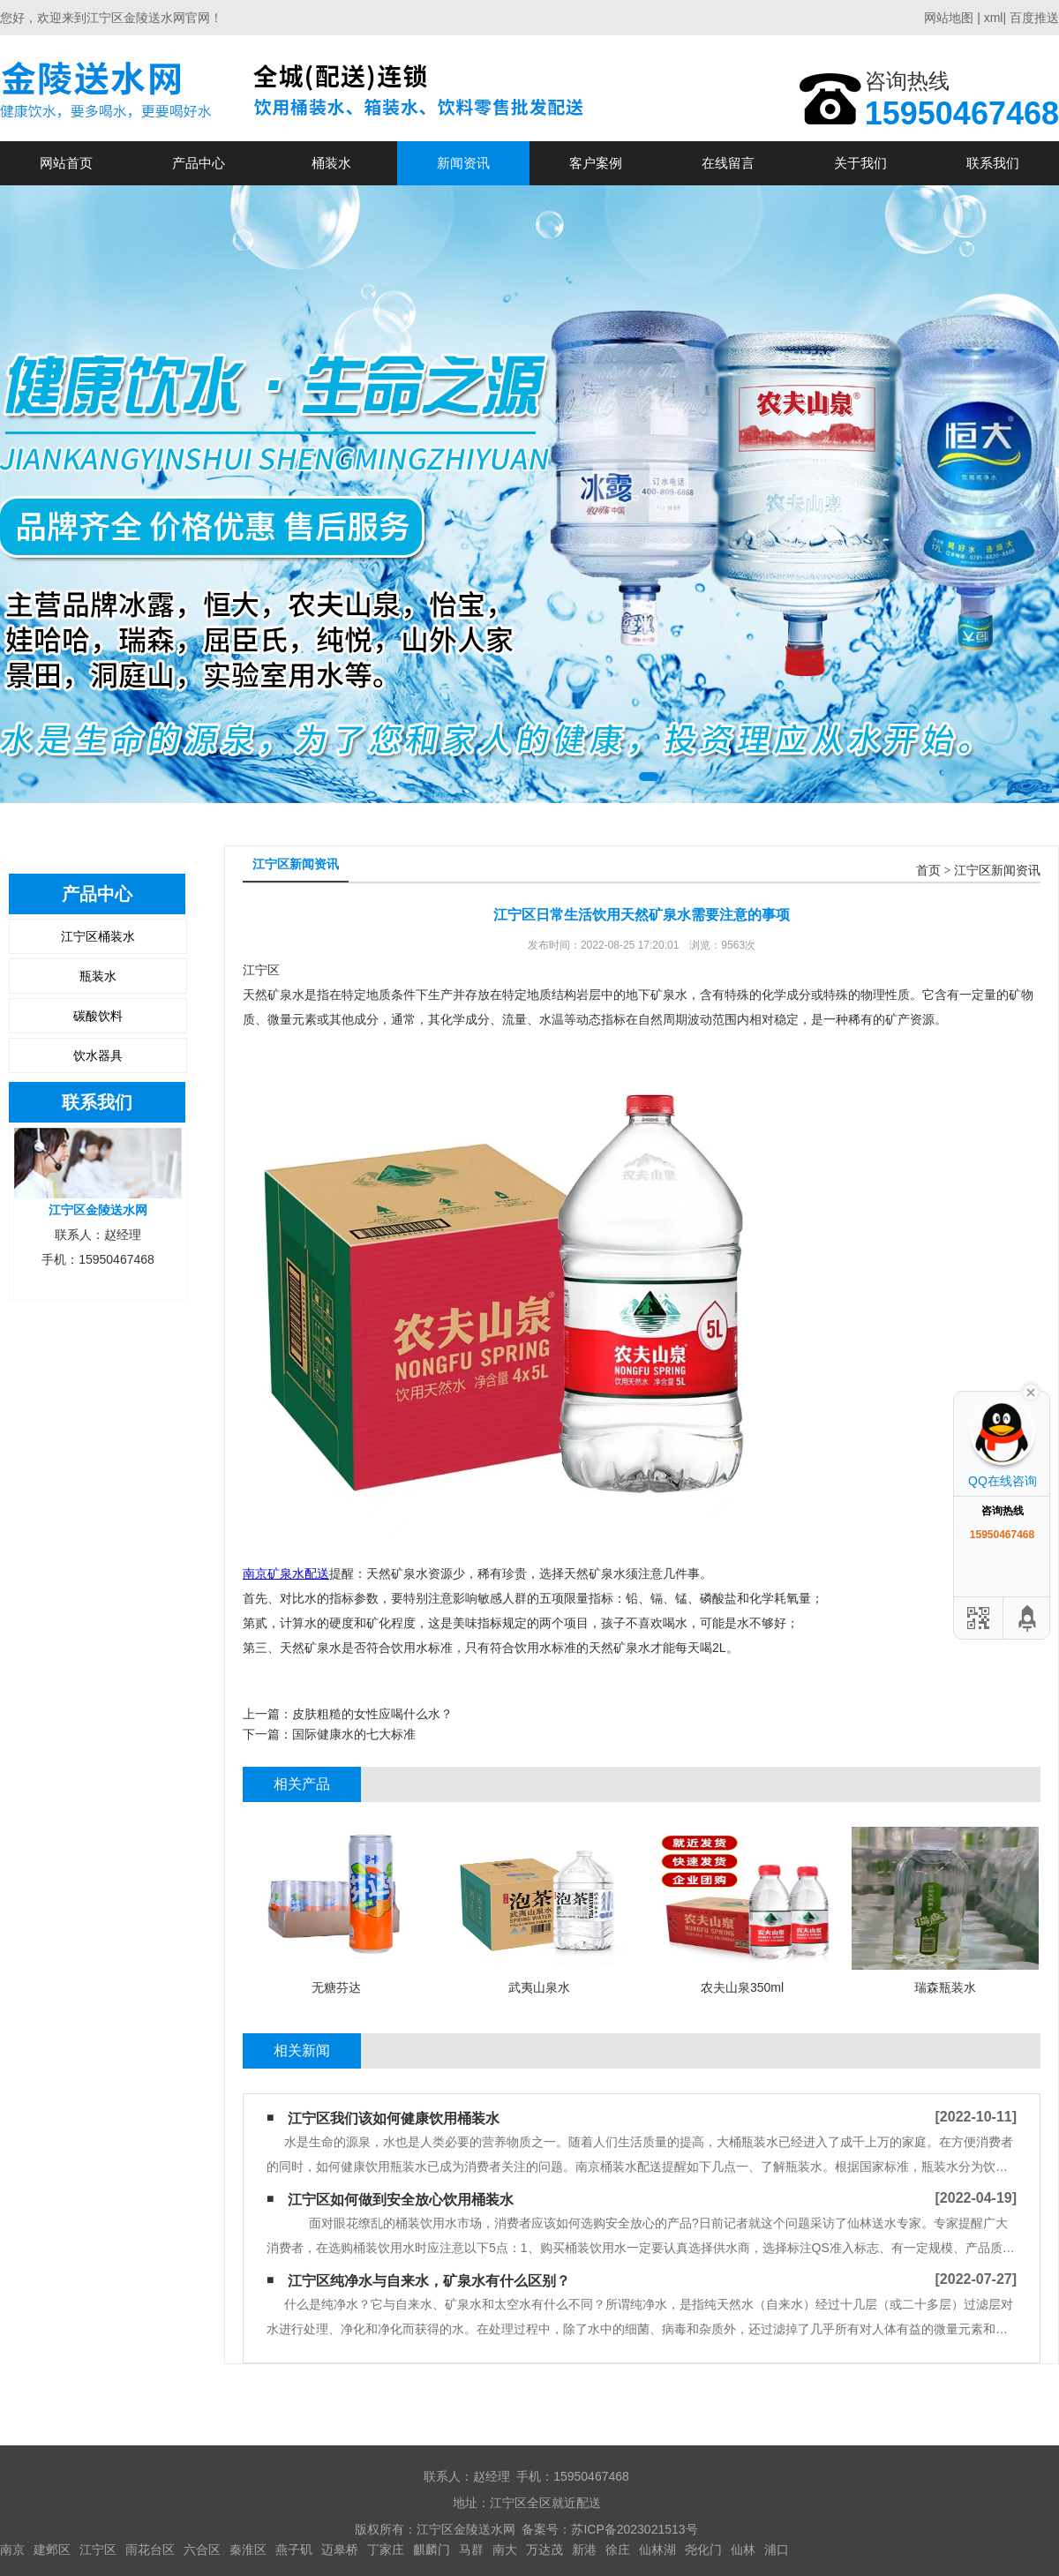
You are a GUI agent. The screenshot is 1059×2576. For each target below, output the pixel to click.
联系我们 (992, 162)
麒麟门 (431, 2549)
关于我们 (860, 162)
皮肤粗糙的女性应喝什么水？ (372, 1714)
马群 (471, 2549)
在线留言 (728, 162)
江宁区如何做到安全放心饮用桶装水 (401, 2199)
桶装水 (331, 162)
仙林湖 (657, 2549)
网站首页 (66, 162)
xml (993, 18)
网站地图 (948, 18)
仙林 (743, 2549)
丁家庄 (385, 2549)
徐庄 (617, 2549)
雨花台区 (150, 2549)
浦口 (776, 2549)
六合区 (202, 2549)
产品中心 (198, 162)
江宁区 (97, 2549)
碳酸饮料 (98, 1016)
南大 (504, 2549)
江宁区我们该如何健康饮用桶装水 (393, 2118)
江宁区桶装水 (98, 936)
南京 (12, 2549)
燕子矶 (293, 2549)
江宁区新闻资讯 (997, 870)
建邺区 (52, 2549)
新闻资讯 (463, 162)
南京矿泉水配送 (286, 1573)
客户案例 (595, 162)
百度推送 (1034, 18)
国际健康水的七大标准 (354, 1734)
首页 (928, 870)
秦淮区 (248, 2549)
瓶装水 (97, 976)
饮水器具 (98, 1055)
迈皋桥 (339, 2549)
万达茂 (544, 2549)
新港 (584, 2549)
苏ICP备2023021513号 (634, 2529)
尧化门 (703, 2549)
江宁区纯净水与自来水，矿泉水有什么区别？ (429, 2280)
